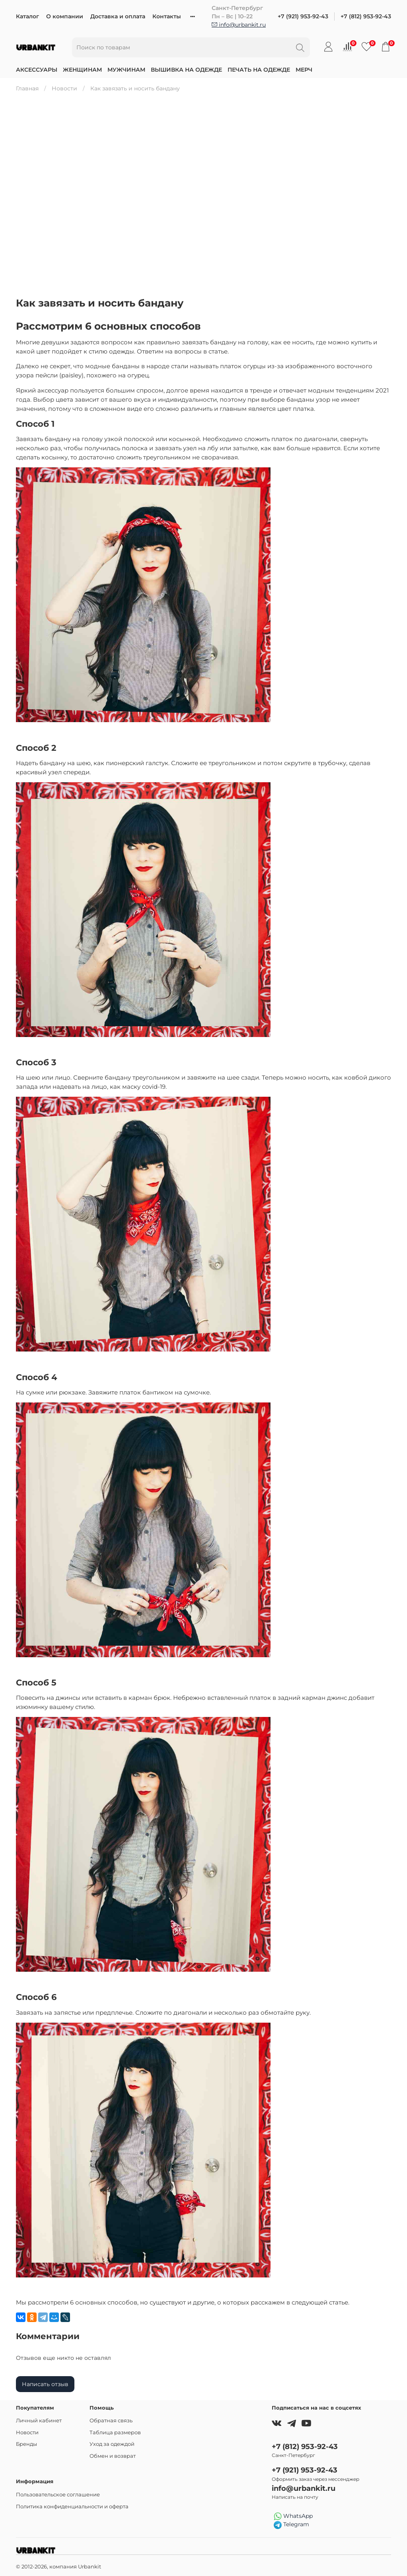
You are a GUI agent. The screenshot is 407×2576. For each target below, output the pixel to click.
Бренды (26, 2444)
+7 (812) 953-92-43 (366, 16)
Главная (27, 88)
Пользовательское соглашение (58, 2495)
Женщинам (82, 69)
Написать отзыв (45, 2384)
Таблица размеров (115, 2432)
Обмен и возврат (113, 2456)
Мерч (304, 69)
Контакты (166, 16)
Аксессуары (36, 69)
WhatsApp (293, 2516)
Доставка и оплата (117, 16)
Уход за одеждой (112, 2444)
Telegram (291, 2525)
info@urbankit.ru (239, 24)
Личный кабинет (39, 2421)
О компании (64, 16)
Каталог (27, 16)
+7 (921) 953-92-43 (303, 16)
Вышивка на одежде (186, 69)
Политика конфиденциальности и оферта (72, 2507)
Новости (64, 88)
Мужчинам (126, 69)
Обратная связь (111, 2421)
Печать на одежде (259, 69)
